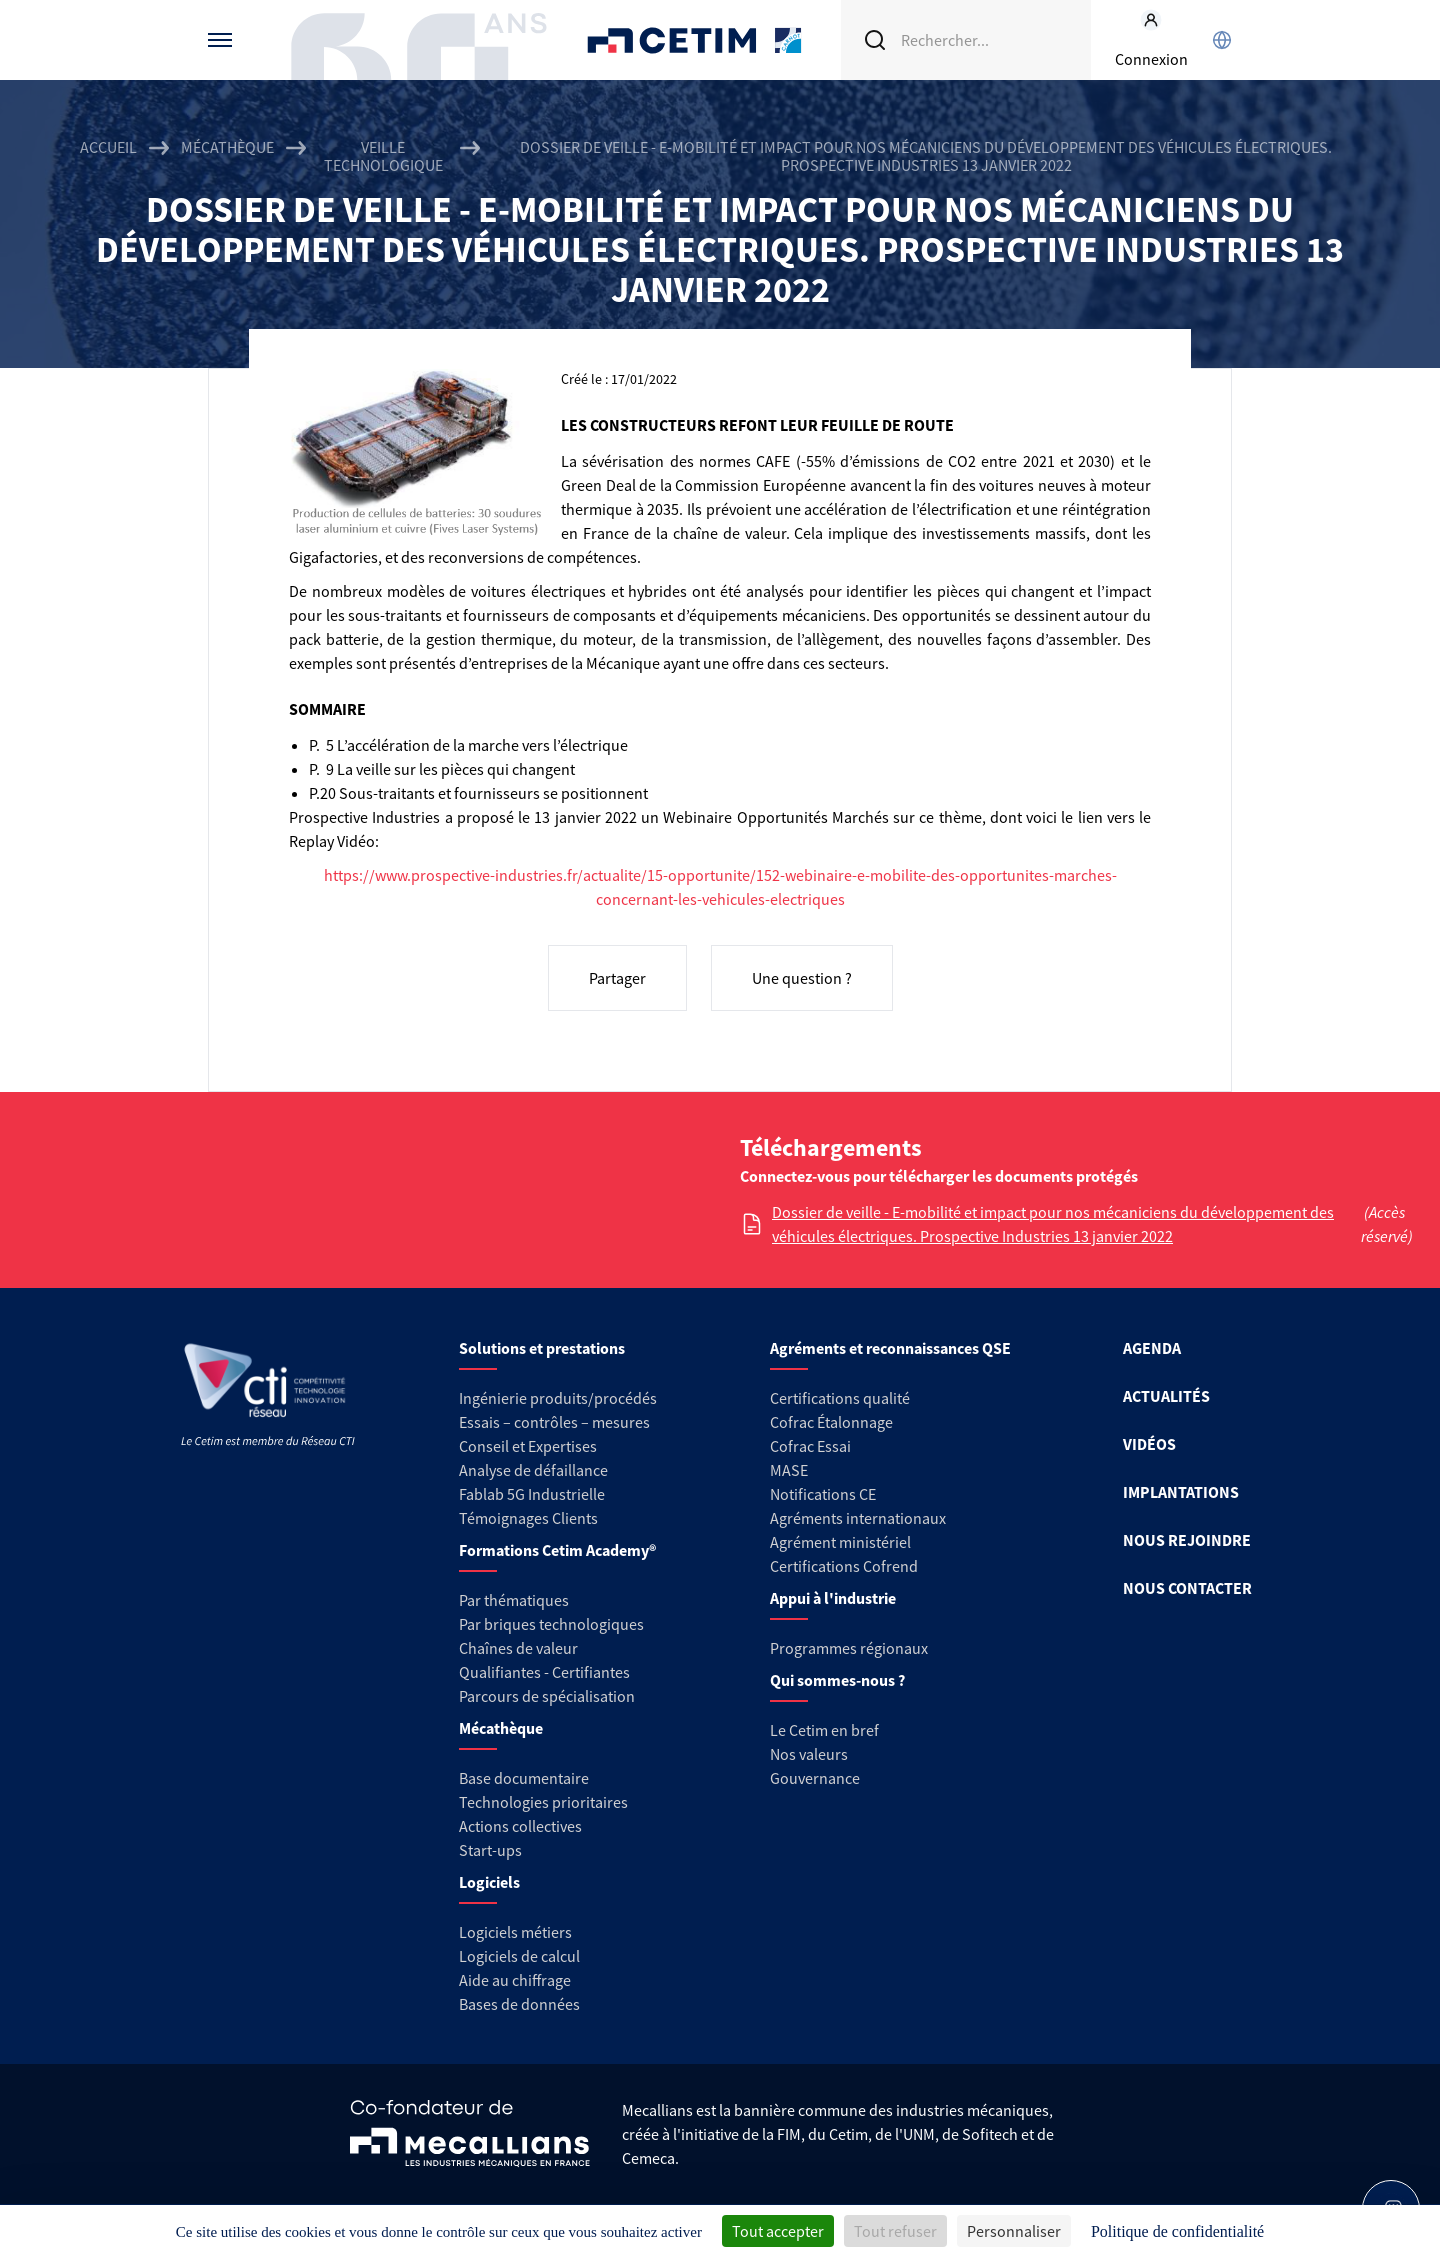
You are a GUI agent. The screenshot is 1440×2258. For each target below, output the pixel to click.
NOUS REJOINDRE (1187, 1540)
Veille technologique (383, 156)
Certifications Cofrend (844, 1566)
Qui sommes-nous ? (837, 1680)
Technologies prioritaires (543, 1802)
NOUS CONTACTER (1187, 1588)
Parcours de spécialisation (547, 1696)
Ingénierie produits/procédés (558, 1398)
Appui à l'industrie (833, 1598)
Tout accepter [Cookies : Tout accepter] (778, 2231)
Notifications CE (823, 1494)
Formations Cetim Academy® (557, 1550)
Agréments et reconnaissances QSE (890, 1348)
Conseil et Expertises (528, 1446)
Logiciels (489, 1882)
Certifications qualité (840, 1398)
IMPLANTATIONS (1181, 1492)
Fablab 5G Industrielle (532, 1494)
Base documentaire (524, 1778)
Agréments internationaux (858, 1518)
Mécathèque (227, 147)
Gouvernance (815, 1778)
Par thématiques (514, 1600)
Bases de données (519, 2004)
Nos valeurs (809, 1754)
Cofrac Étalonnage (831, 1422)
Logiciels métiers (515, 1932)
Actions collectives (520, 1826)
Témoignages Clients (528, 1518)
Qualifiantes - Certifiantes (544, 1672)
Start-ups (490, 1850)
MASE (789, 1470)
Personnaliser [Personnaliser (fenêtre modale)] (1014, 2231)
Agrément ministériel (840, 1542)
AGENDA (1152, 1348)
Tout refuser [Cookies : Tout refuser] (895, 2231)
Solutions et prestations (542, 1348)
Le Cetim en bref (824, 1730)
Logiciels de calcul (519, 1956)
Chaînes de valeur (518, 1648)
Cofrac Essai (810, 1446)
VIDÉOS (1149, 1444)
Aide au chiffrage (515, 1980)
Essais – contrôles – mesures (554, 1422)
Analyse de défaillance (533, 1470)
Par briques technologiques (551, 1624)
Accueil (108, 147)
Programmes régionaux (849, 1648)
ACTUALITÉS (1166, 1396)
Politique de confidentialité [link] (1177, 2231)
